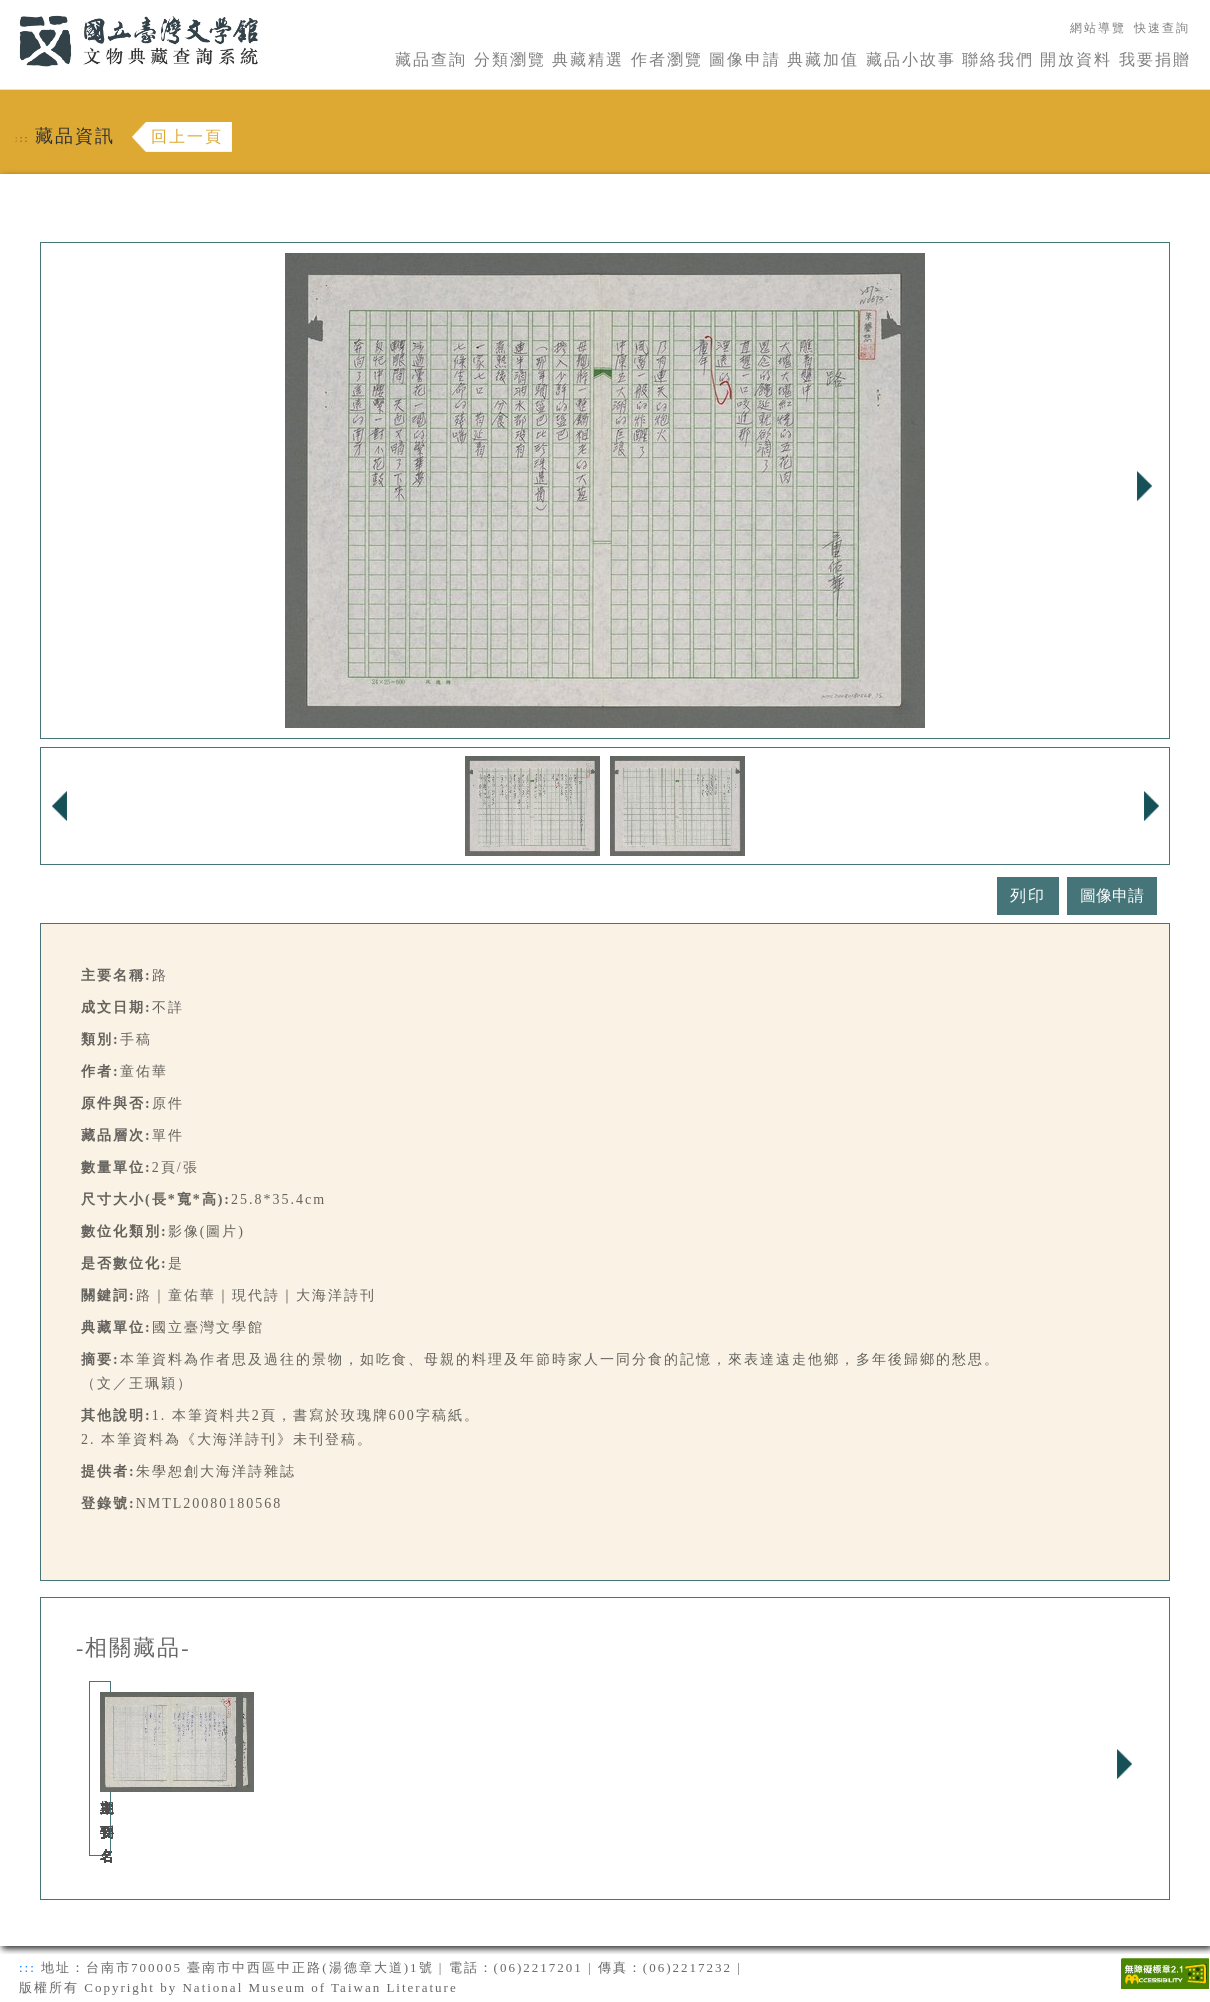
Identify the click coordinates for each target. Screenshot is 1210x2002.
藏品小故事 (911, 59)
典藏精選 (588, 59)
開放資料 (1076, 59)
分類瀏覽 (510, 59)
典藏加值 (823, 59)
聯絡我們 (998, 59)
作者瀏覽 (667, 59)
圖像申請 (745, 59)
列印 (1028, 895)
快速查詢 (1162, 28)
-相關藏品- (133, 1648)
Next (1144, 486)
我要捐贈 (1155, 59)
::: (7, 11)
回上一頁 (187, 136)
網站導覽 (1098, 28)
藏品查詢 (431, 59)
